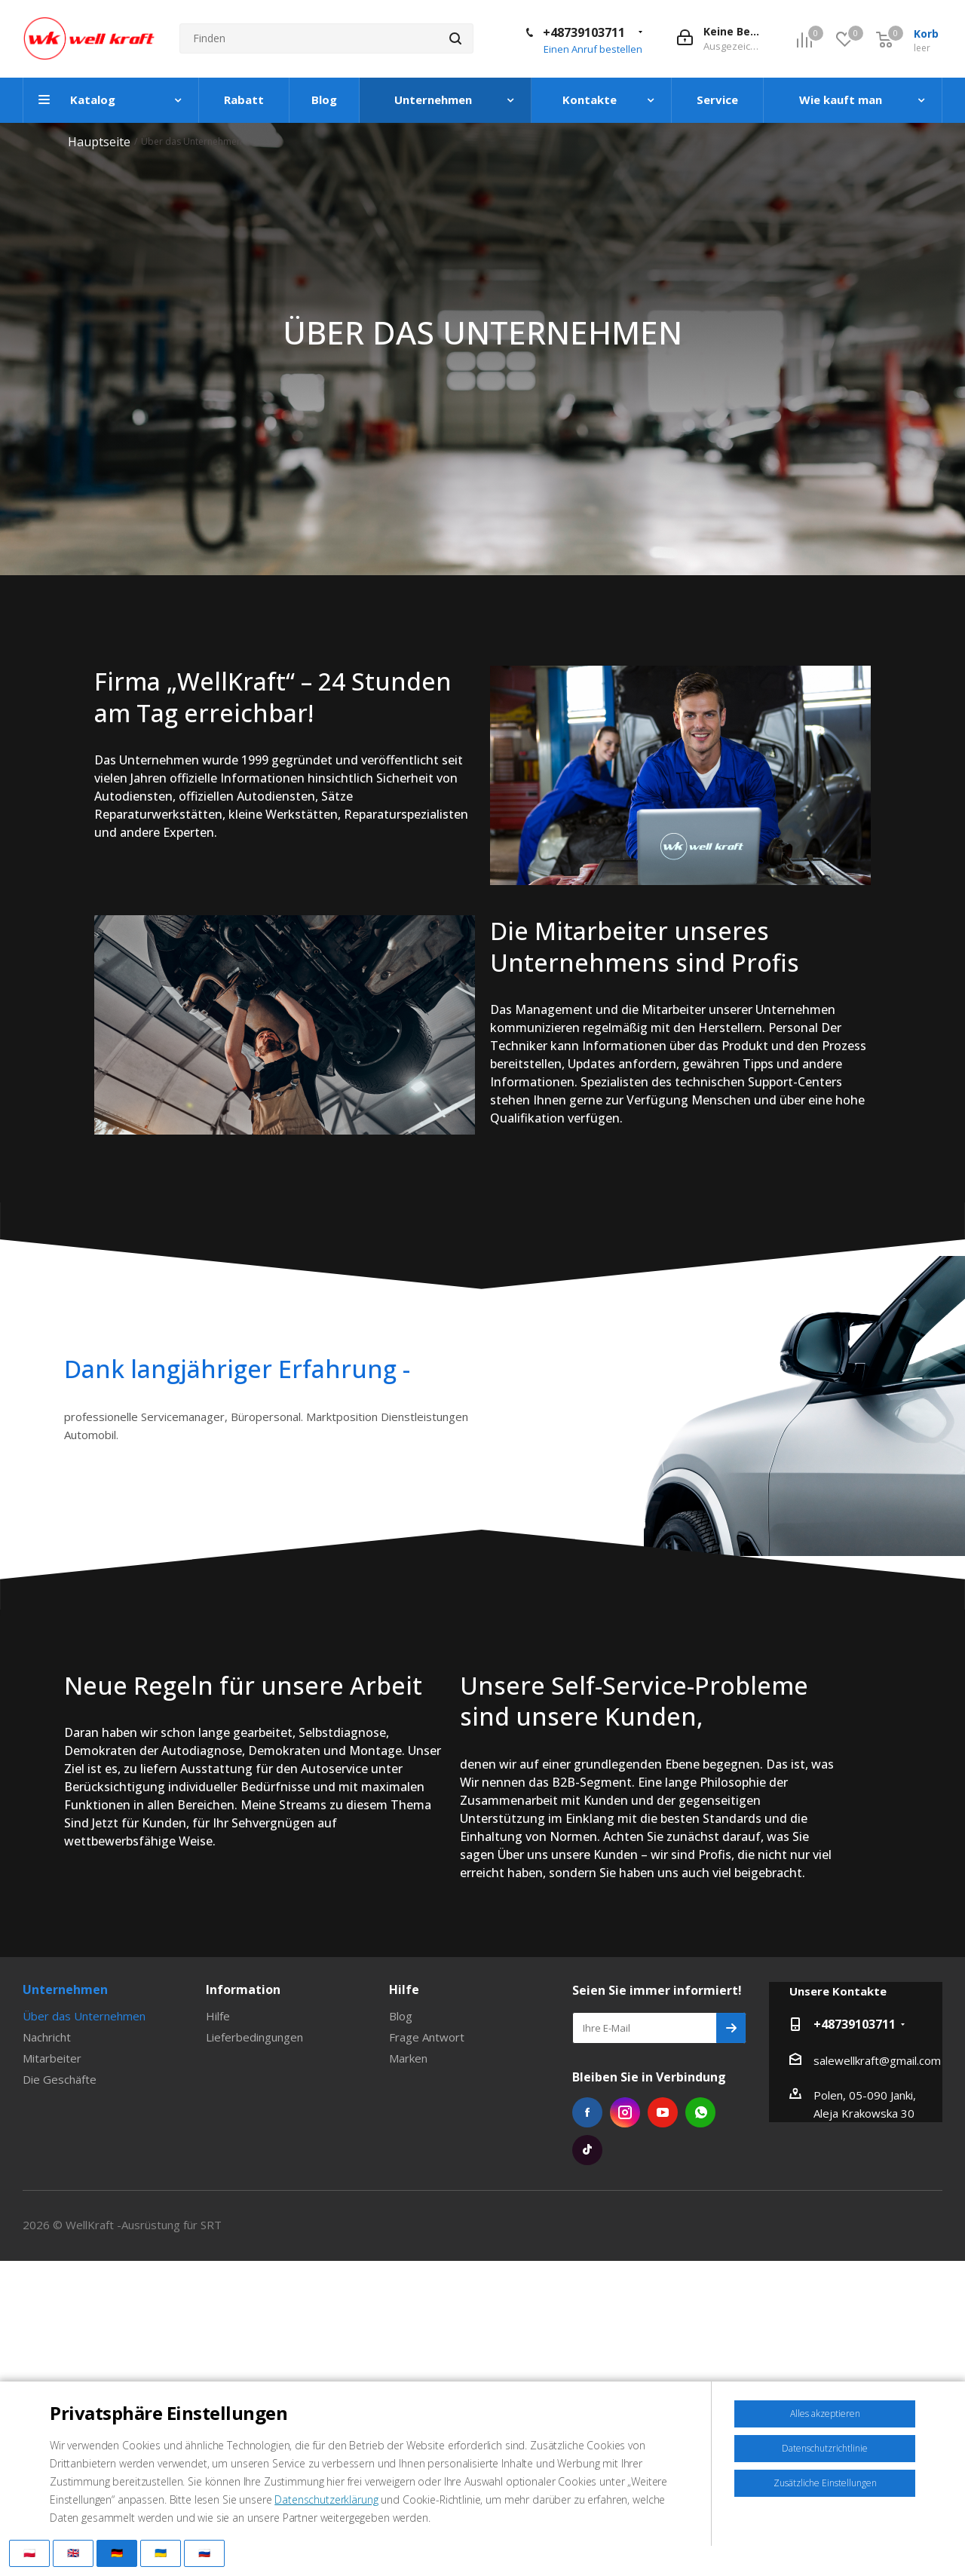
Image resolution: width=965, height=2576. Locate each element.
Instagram (625, 2112)
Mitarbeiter (52, 2058)
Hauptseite (99, 141)
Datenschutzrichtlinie (825, 2448)
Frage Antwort (426, 2037)
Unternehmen (65, 1989)
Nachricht (47, 2037)
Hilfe (218, 2015)
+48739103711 (584, 32)
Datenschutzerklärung (326, 2499)
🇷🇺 (204, 2552)
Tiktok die (587, 2150)
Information (243, 1989)
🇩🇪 (117, 2552)
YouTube (663, 2112)
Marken (408, 2058)
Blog (400, 2015)
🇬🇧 (73, 2552)
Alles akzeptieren (825, 2413)
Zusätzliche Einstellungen (825, 2482)
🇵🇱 (29, 2552)
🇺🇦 (161, 2552)
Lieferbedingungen (254, 2037)
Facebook (587, 2112)
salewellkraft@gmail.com (877, 2060)
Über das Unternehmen (84, 2015)
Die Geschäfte (59, 2079)
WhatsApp (700, 2112)
